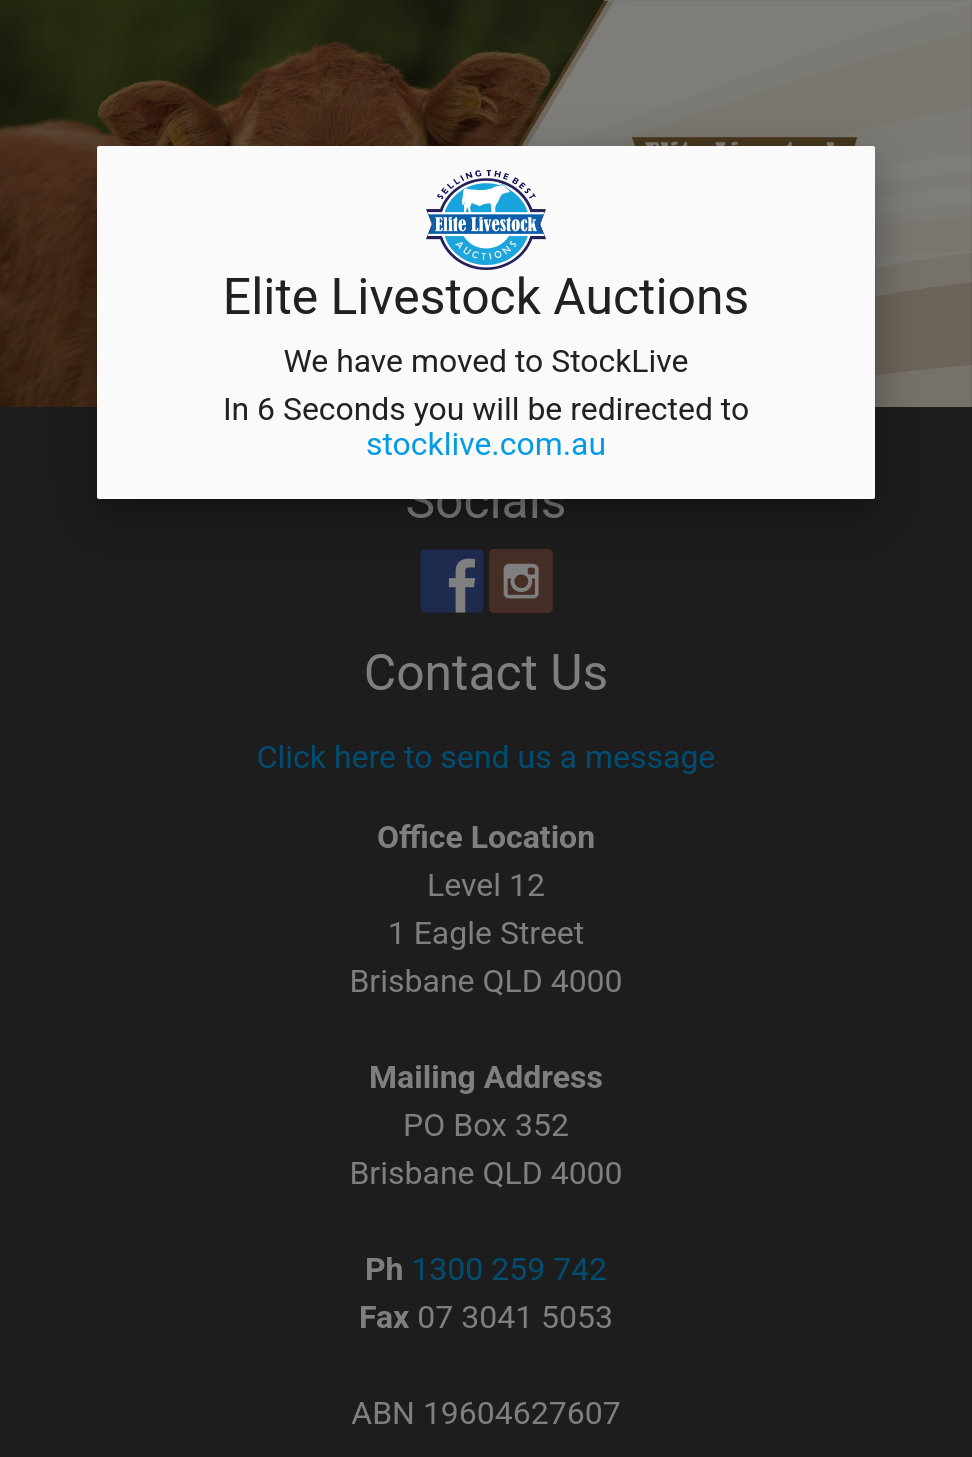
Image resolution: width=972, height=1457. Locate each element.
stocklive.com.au (486, 444)
